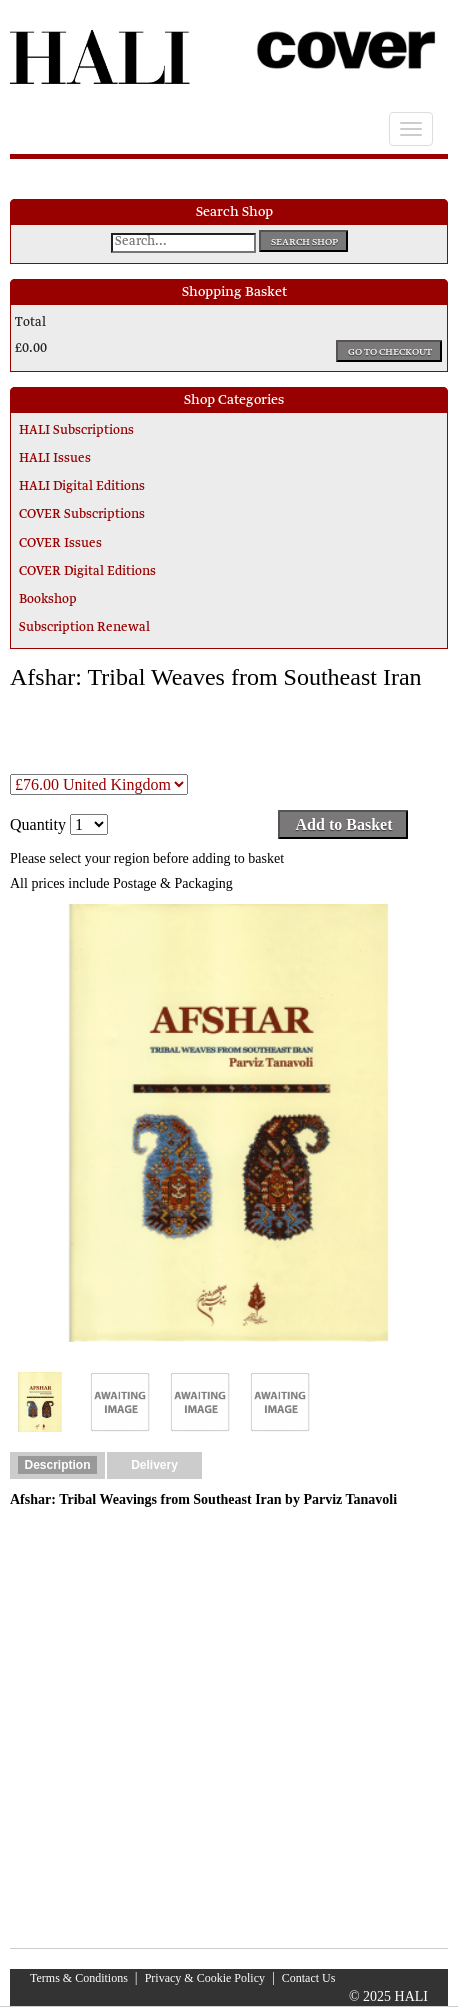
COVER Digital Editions (87, 572)
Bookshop (48, 600)
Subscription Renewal (84, 628)
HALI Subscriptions (76, 431)
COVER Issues (60, 544)
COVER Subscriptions (82, 515)
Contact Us (309, 1978)
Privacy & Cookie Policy (205, 1978)
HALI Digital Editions (82, 487)
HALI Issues (55, 459)
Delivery (154, 1465)
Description (57, 1465)
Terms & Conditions (79, 1978)
